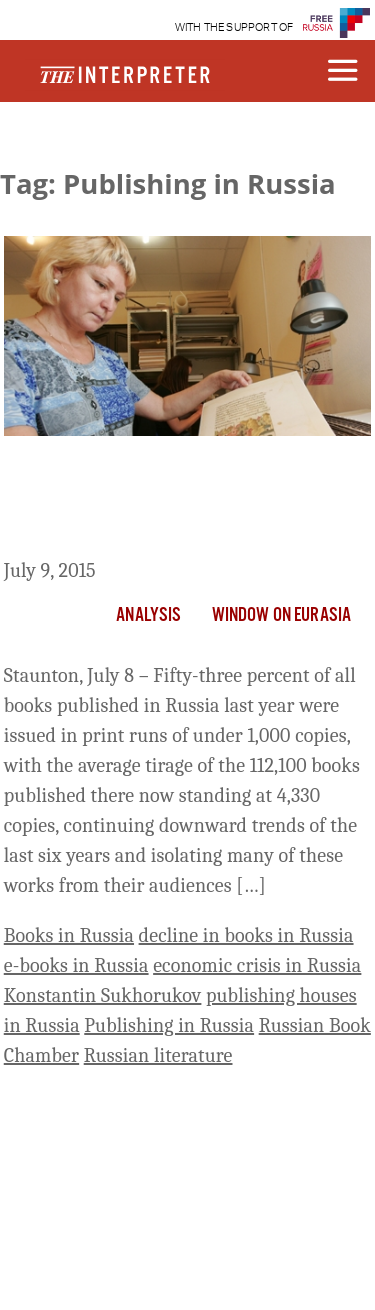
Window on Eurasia (282, 616)
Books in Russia (69, 935)
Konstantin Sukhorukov (103, 995)
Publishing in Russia (169, 1025)
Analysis (148, 616)
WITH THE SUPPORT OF (234, 27)
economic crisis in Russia (257, 965)
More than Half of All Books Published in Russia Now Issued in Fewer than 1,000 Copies (172, 501)
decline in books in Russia (246, 935)
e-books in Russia (76, 965)
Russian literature (158, 1055)
